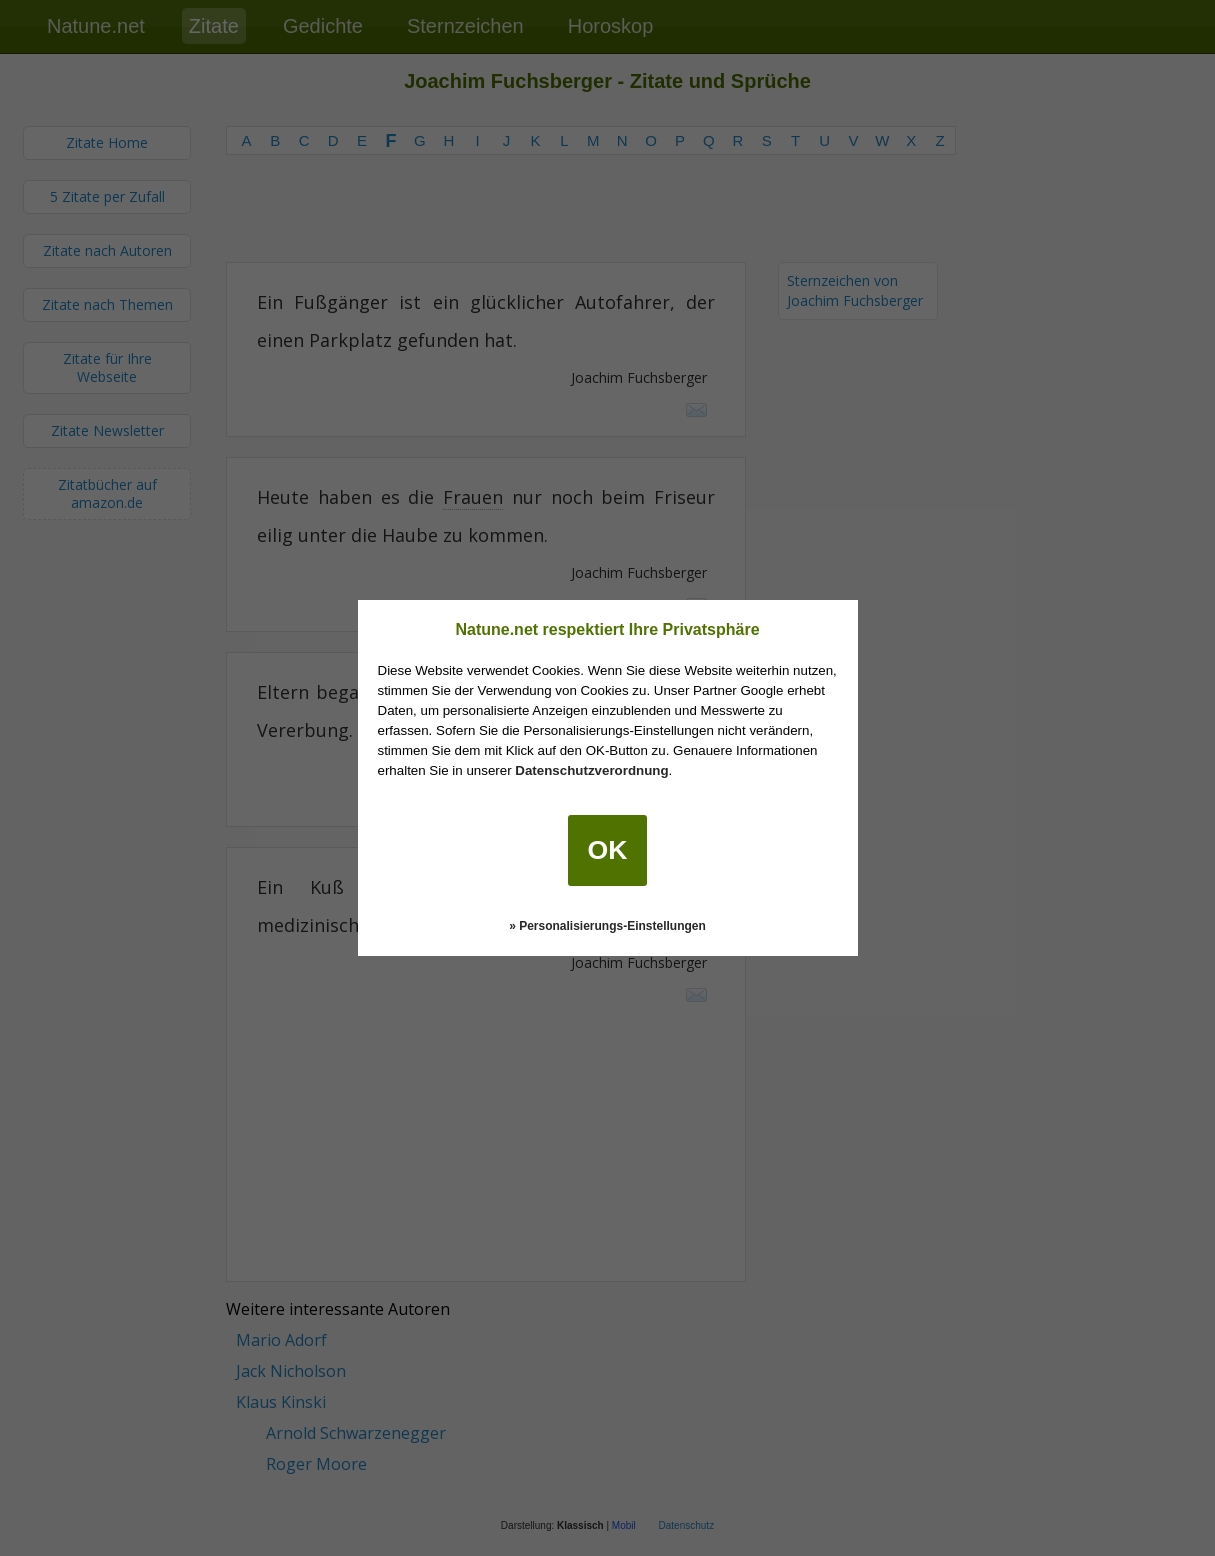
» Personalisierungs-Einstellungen (607, 926)
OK (608, 850)
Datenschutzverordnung (591, 770)
